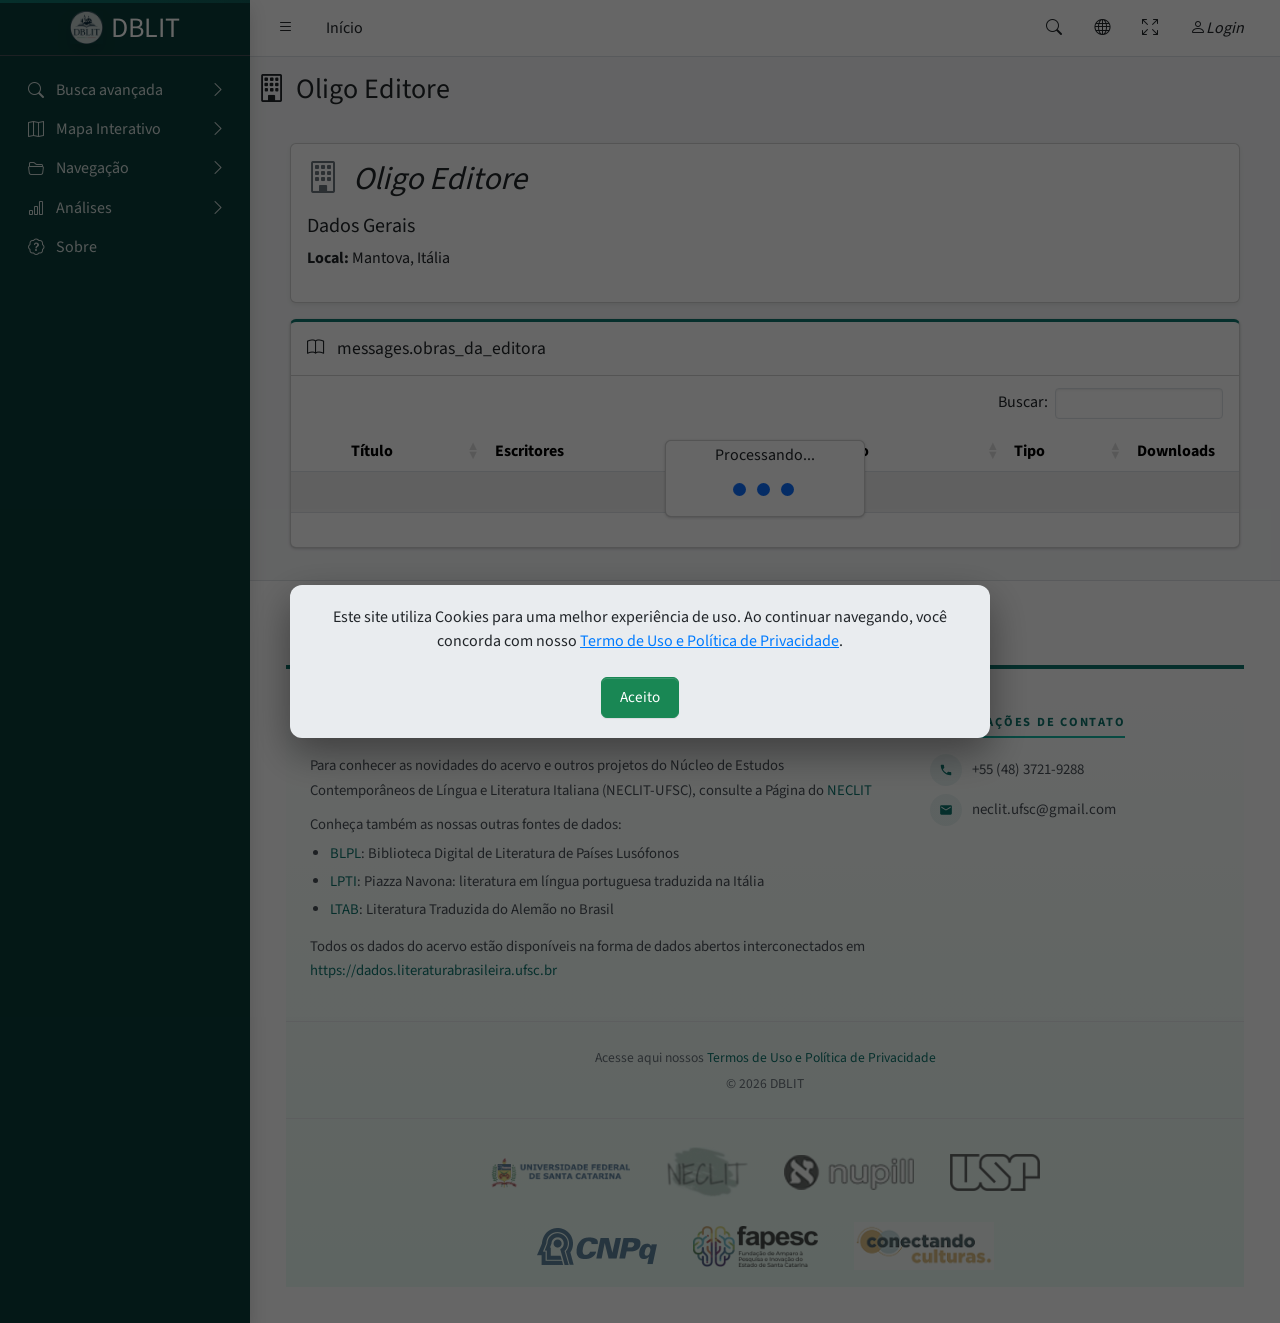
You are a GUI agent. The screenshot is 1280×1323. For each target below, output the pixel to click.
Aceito (640, 697)
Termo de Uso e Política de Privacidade (709, 641)
